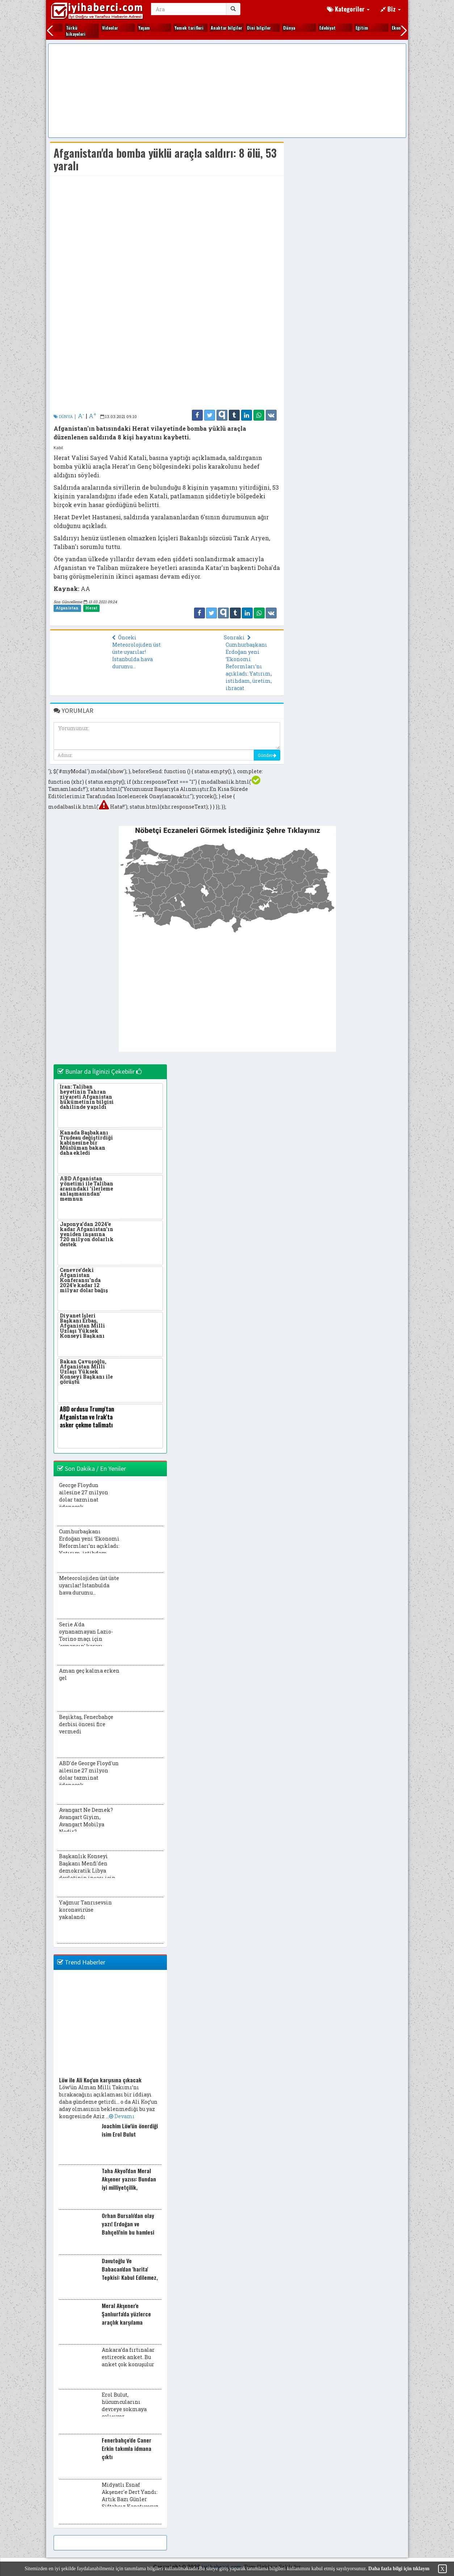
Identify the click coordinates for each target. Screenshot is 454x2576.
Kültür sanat (360, 28)
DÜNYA (63, 416)
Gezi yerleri (141, 28)
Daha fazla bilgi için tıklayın (398, 2568)
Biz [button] (391, 8)
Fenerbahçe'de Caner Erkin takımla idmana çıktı (126, 2448)
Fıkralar (101, 28)
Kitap (316, 28)
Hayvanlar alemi (218, 28)
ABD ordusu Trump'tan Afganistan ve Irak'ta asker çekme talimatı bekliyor (87, 1421)
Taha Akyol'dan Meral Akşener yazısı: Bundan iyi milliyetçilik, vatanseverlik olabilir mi (130, 2183)
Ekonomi (66, 28)
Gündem (175, 28)
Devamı (122, 2116)
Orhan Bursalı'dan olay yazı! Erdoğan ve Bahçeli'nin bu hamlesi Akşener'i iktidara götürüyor (128, 2232)
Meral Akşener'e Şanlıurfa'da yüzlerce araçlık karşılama (126, 2314)
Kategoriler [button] (348, 8)
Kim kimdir (286, 28)
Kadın (244, 28)
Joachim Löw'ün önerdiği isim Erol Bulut (130, 2130)
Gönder (267, 755)
